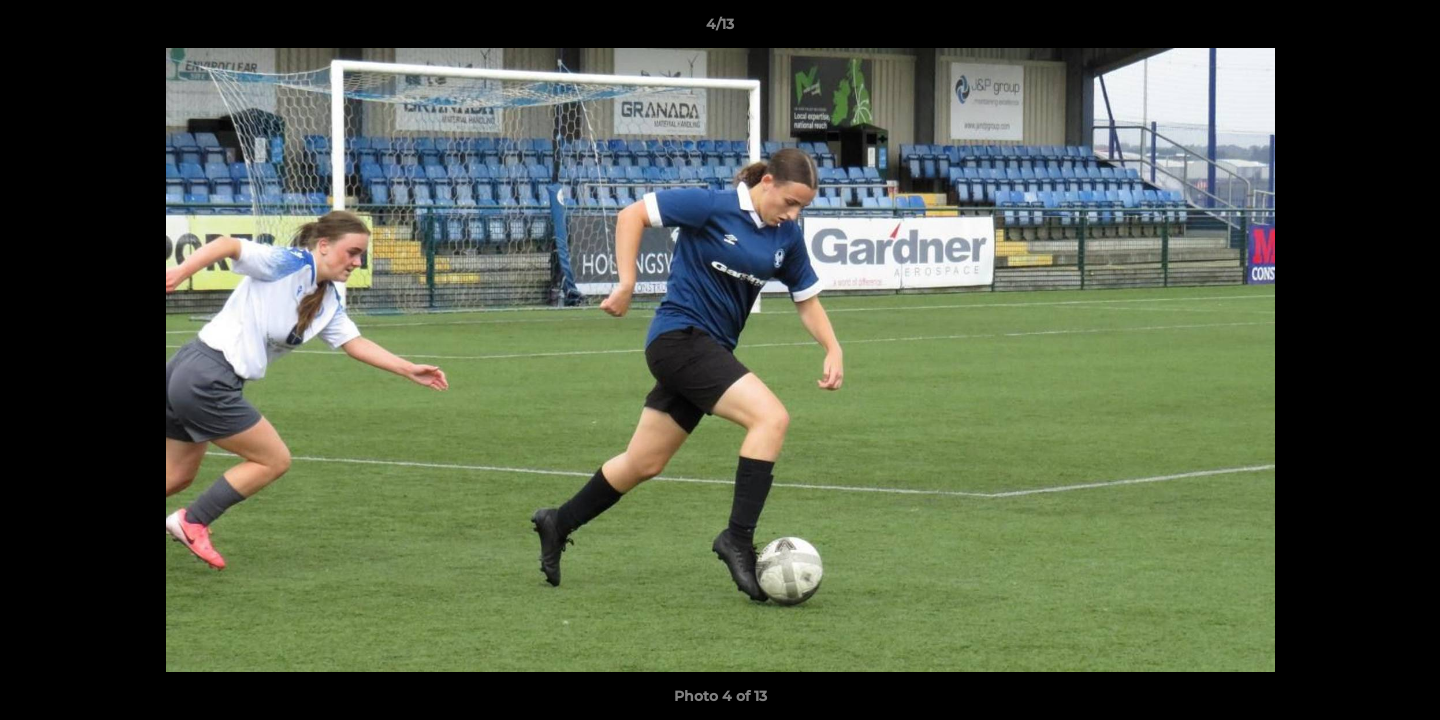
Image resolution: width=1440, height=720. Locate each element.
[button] (1404, 29)
